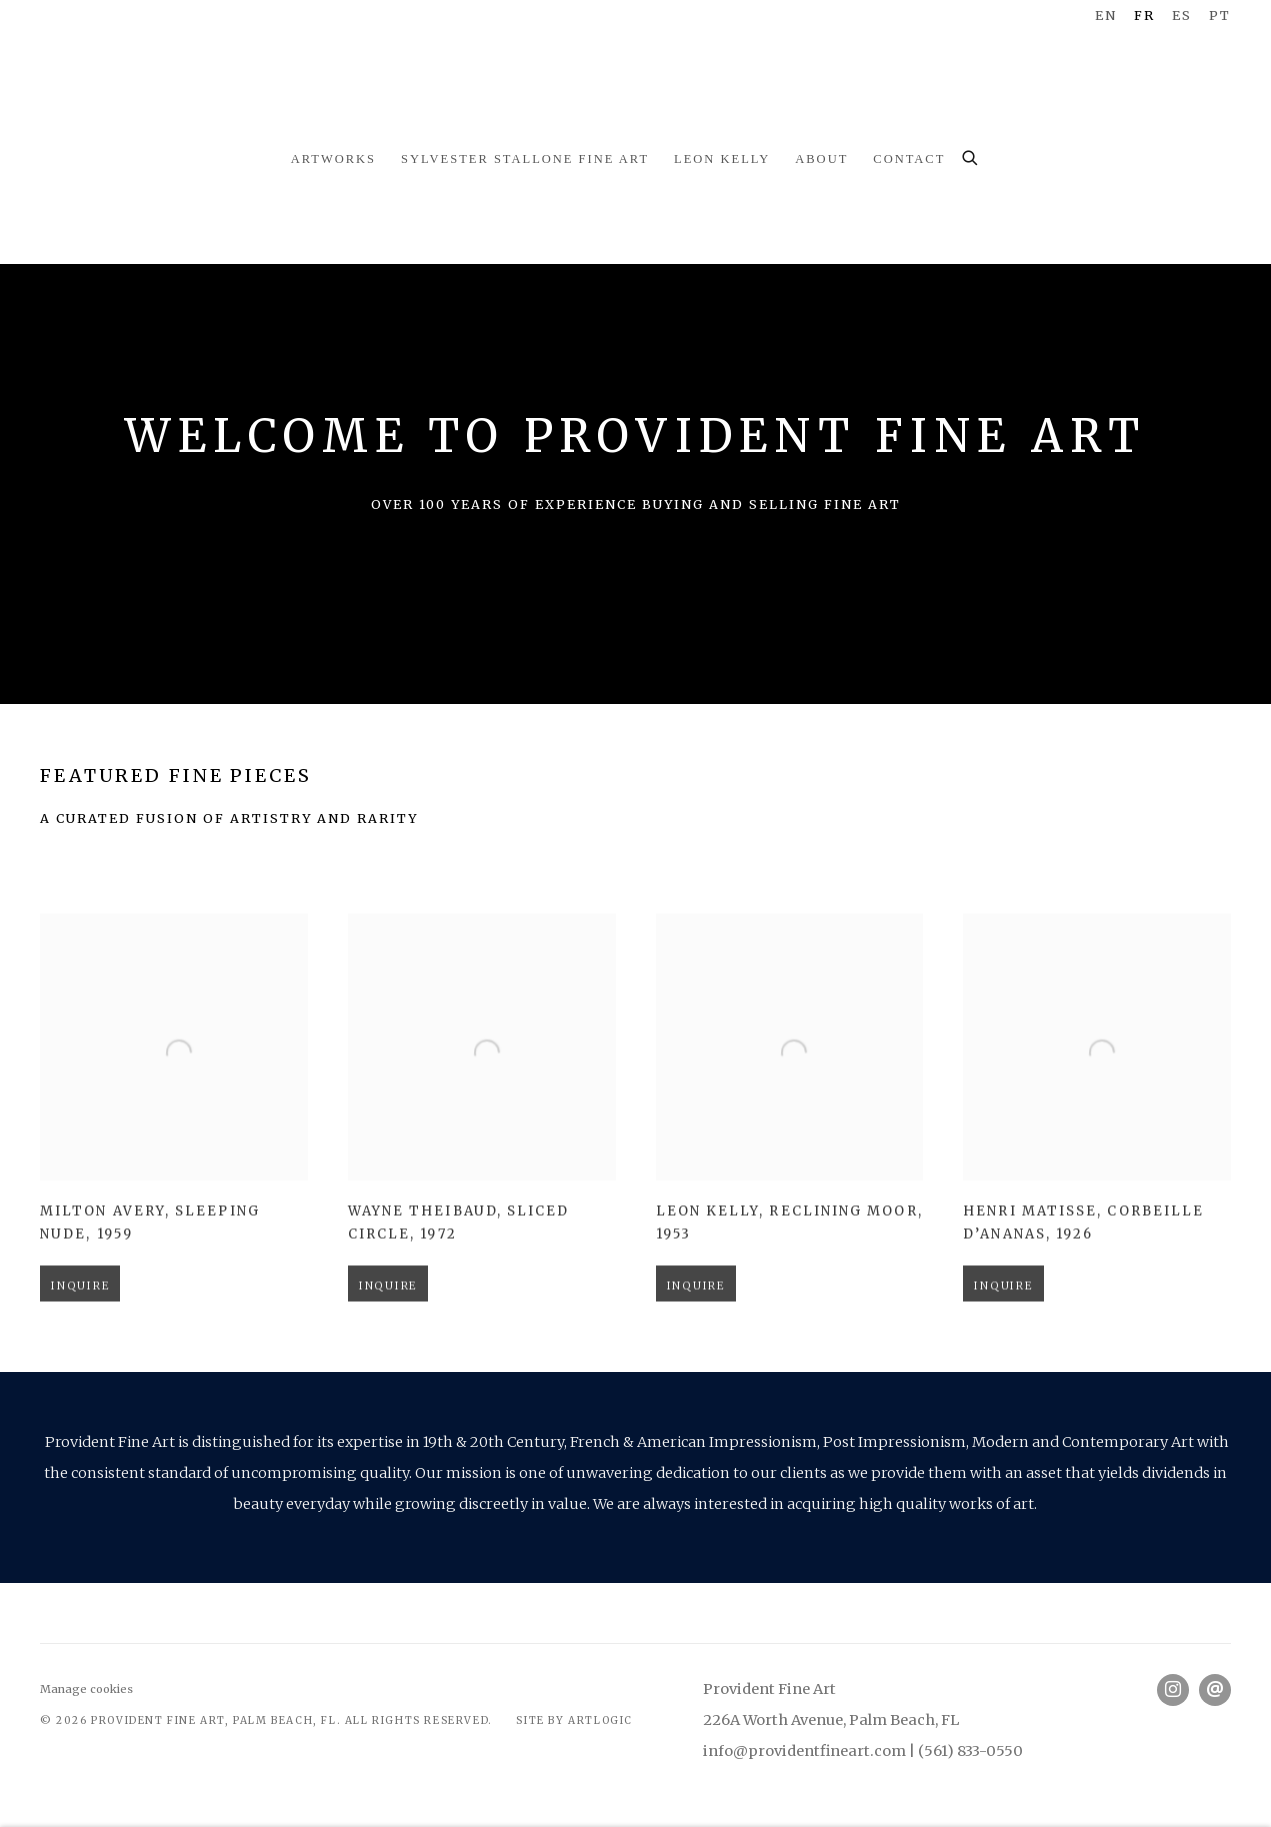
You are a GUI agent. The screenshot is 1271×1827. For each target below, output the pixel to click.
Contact (909, 159)
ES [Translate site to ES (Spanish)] (1182, 15)
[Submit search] (971, 155)
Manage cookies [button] (86, 1689)
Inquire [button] (80, 1332)
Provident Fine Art (636, 70)
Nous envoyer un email (1215, 1690)
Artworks (333, 159)
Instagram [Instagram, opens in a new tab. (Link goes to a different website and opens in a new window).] (1173, 1690)
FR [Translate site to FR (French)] (1144, 15)
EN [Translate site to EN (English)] (1106, 15)
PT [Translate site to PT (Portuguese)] (1220, 15)
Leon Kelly (722, 159)
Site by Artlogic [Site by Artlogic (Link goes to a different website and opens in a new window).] (574, 1720)
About (821, 159)
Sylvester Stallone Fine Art (525, 159)
